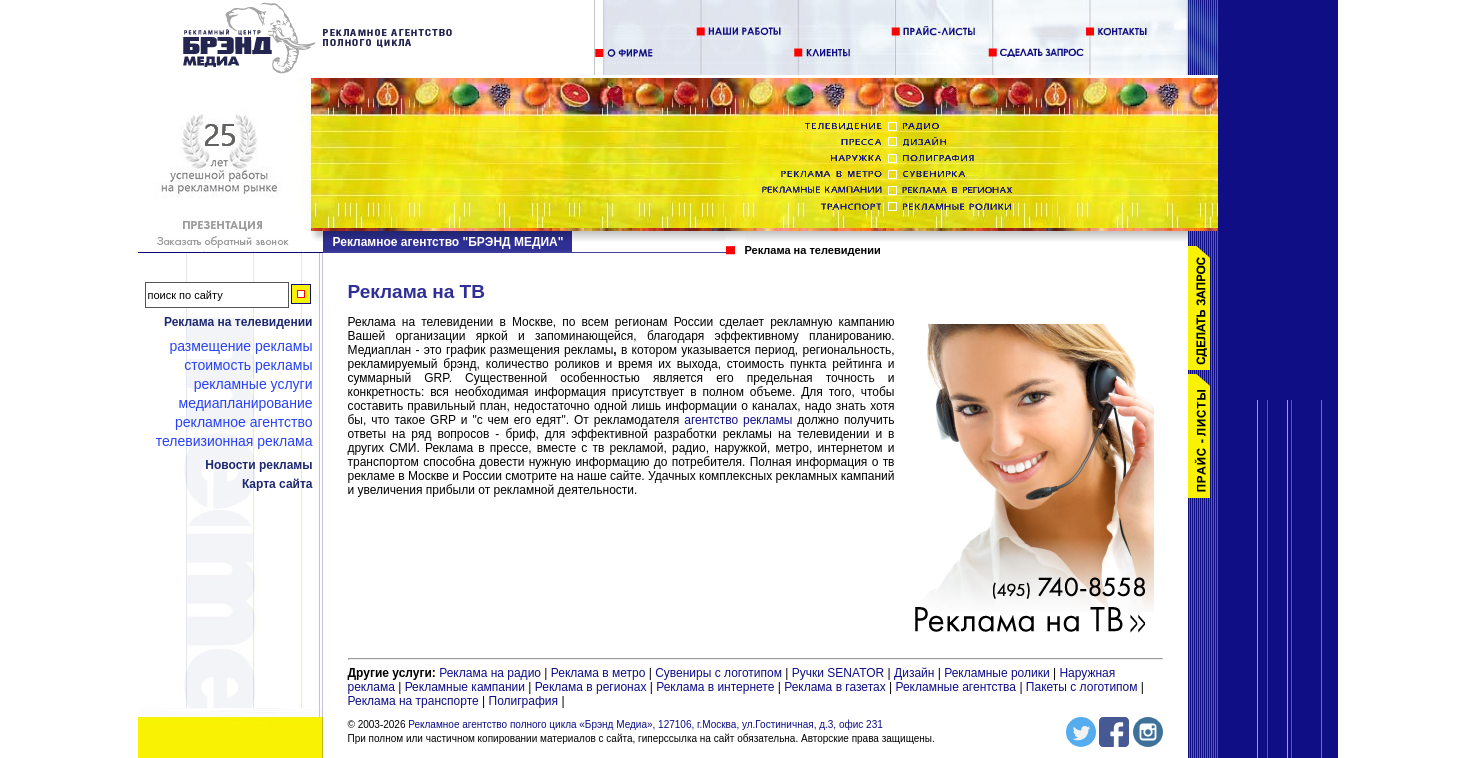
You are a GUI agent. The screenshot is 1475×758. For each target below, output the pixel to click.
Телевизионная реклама (234, 441)
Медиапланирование (246, 403)
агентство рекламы (738, 420)
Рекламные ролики (996, 673)
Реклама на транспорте (413, 701)
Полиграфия (524, 701)
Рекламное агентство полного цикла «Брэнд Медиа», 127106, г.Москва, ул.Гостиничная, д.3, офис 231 (645, 724)
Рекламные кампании (465, 687)
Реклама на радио (490, 673)
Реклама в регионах (591, 687)
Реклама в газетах (836, 687)
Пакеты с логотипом (1082, 687)
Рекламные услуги (253, 384)
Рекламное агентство (243, 422)
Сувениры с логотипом (718, 673)
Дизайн (914, 673)
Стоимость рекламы (248, 365)
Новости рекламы (258, 465)
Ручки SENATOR (838, 673)
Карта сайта (277, 484)
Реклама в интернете (715, 687)
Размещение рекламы (240, 346)
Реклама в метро (598, 673)
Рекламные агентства (957, 687)
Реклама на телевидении (238, 322)
